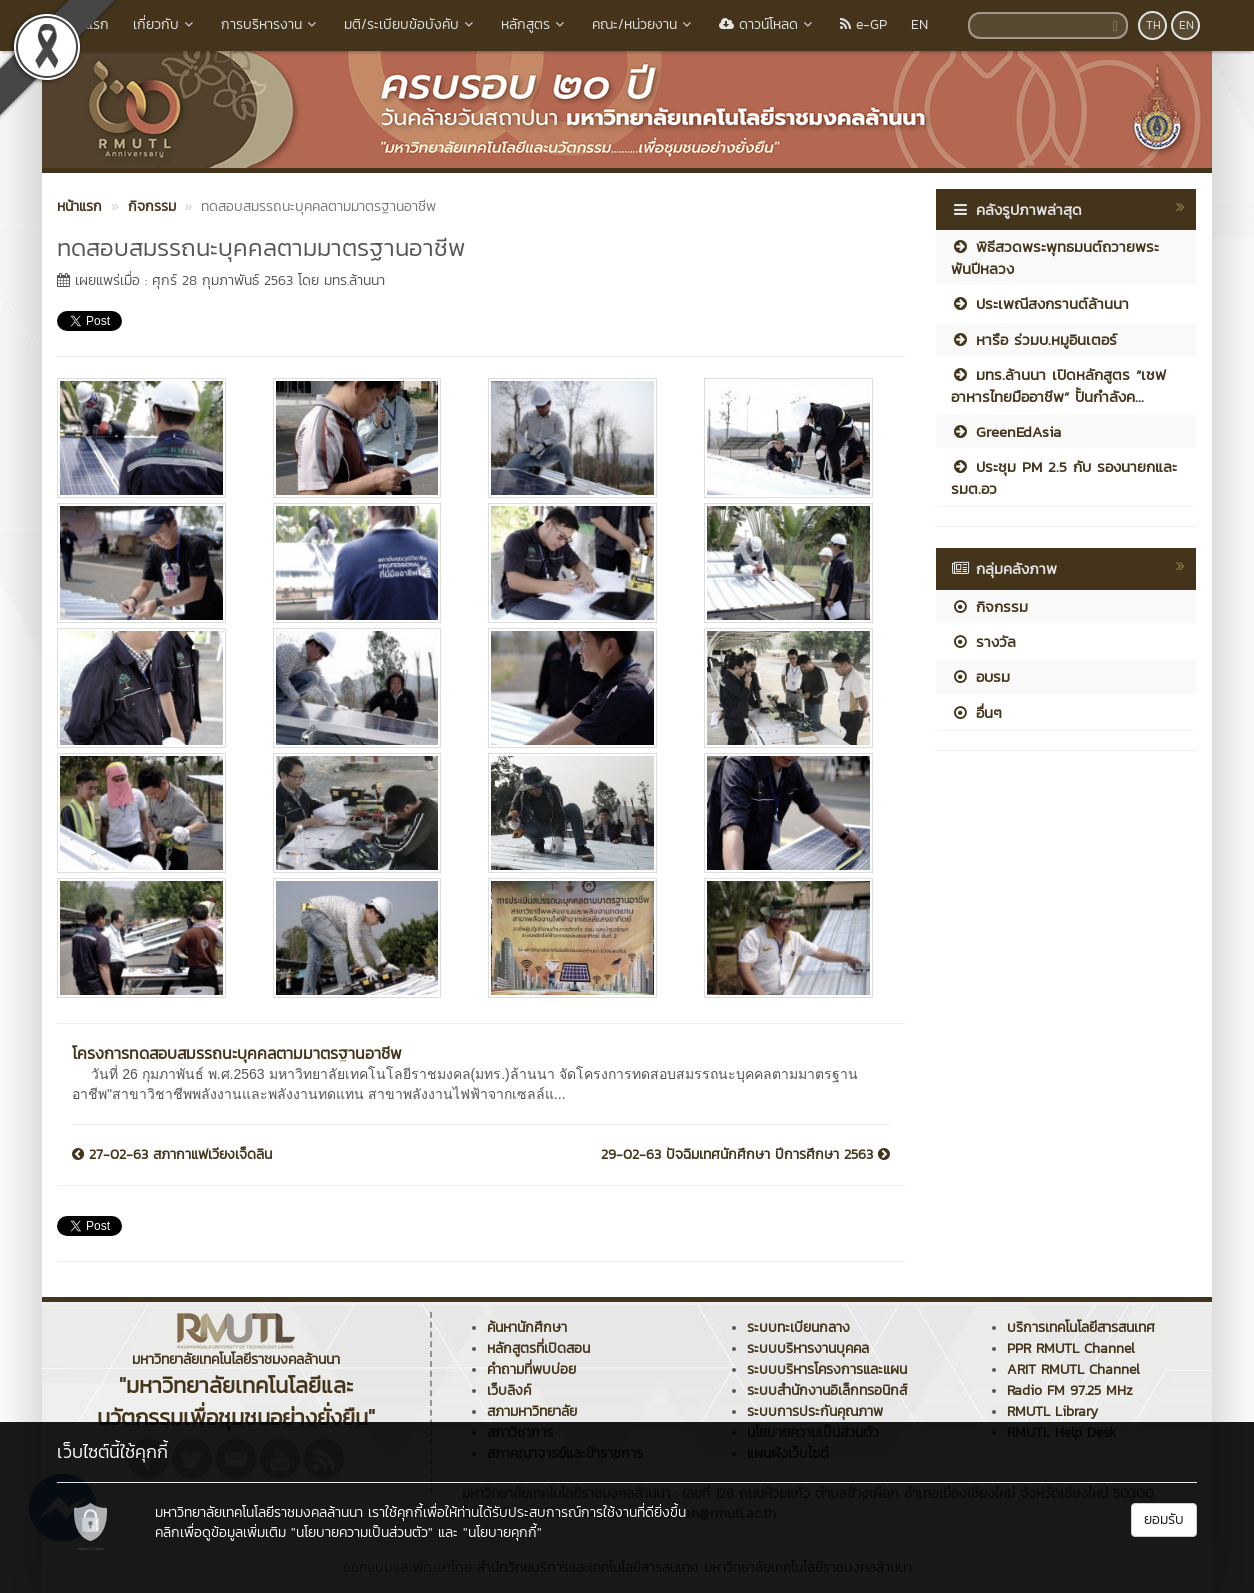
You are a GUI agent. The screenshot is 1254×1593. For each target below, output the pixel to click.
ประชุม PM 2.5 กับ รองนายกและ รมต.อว (1064, 477)
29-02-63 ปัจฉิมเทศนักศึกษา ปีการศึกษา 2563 (745, 1155)
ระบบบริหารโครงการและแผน (827, 1369)
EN (919, 24)
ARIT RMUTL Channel (1073, 1369)
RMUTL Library (1052, 1411)
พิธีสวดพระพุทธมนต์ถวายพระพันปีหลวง (1055, 257)
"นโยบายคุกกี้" (502, 1532)
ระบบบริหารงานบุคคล (808, 1348)
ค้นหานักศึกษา (527, 1327)
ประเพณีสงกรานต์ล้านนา (1040, 303)
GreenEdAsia (1006, 431)
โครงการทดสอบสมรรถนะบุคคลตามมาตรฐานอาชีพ (237, 1053)
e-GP (863, 24)
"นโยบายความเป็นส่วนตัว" (362, 1532)
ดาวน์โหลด (767, 24)
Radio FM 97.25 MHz (1070, 1390)
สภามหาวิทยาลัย (532, 1411)
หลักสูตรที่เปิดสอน (538, 1348)
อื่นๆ (976, 712)
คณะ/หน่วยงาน (643, 24)
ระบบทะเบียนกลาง (798, 1327)
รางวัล (983, 641)
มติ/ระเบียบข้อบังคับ (410, 24)
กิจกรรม (989, 606)
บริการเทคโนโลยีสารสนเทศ (1081, 1327)
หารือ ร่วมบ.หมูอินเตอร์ (1034, 339)
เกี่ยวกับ (165, 24)
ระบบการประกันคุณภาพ (815, 1411)
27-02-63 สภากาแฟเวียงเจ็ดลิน (172, 1155)
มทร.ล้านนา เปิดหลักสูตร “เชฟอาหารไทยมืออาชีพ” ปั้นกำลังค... (1058, 385)
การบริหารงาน (270, 24)
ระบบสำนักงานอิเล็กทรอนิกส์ (827, 1390)
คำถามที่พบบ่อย (531, 1369)
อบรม (980, 676)
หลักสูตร (534, 24)
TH (1153, 25)
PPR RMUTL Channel (1071, 1348)
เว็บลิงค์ (509, 1390)
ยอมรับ (1164, 1519)
